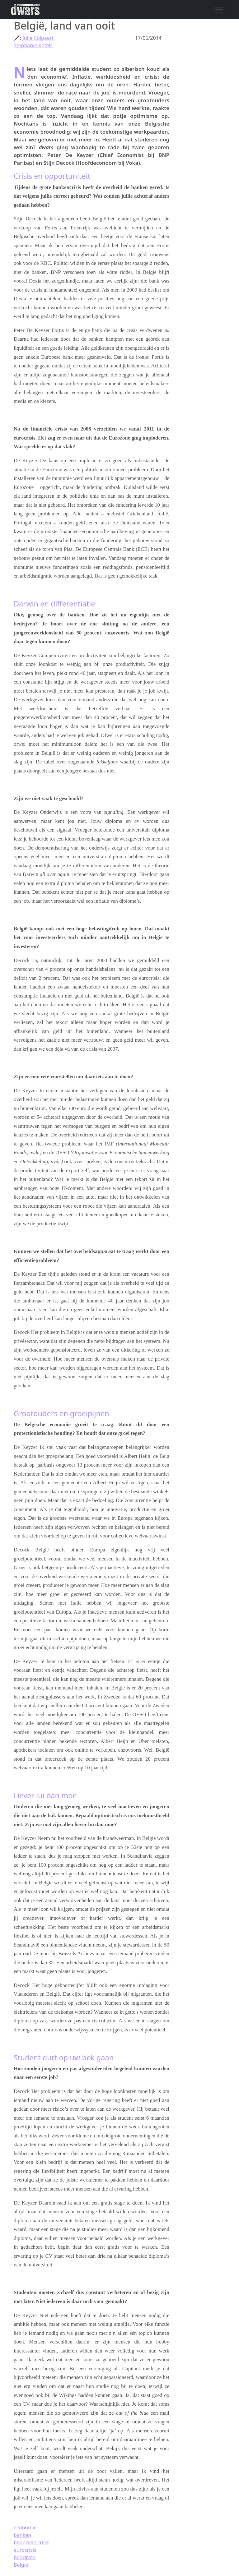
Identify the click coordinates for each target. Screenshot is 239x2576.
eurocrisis (25, 2549)
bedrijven (25, 2557)
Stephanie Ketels (33, 45)
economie (25, 2527)
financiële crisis (31, 2542)
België (21, 2564)
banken (22, 2535)
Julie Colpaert (38, 38)
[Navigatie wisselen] (219, 9)
